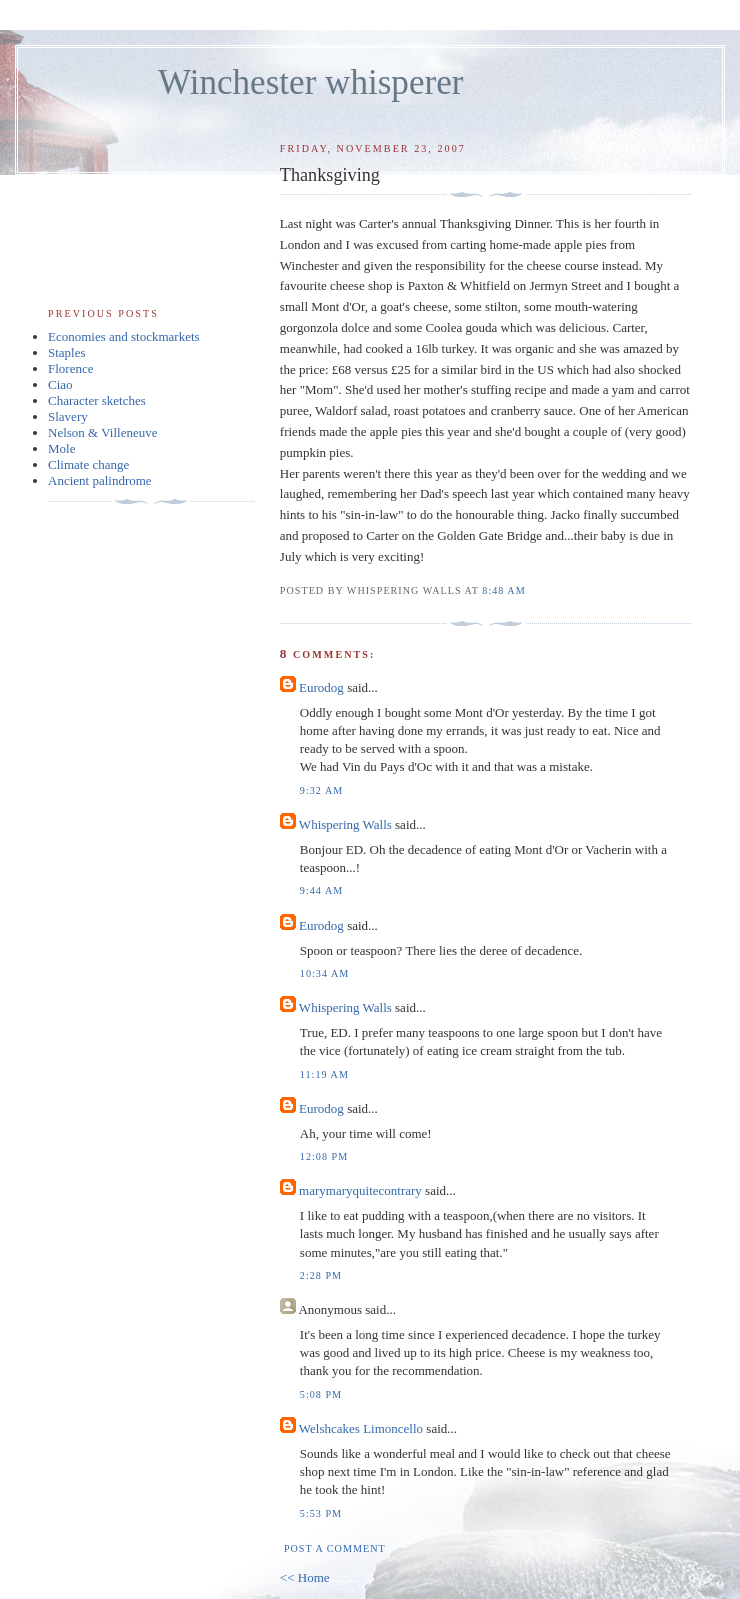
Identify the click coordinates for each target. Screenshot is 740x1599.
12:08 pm (324, 1156)
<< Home (305, 1577)
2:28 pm (321, 1275)
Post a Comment (335, 1548)
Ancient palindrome (100, 480)
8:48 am (503, 590)
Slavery (68, 416)
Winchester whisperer (310, 82)
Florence (70, 368)
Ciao (60, 384)
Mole (61, 448)
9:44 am (321, 890)
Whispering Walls (345, 824)
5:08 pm (321, 1394)
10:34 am (324, 973)
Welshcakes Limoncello (361, 1428)
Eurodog (321, 687)
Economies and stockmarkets (124, 336)
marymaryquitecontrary (360, 1190)
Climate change (88, 464)
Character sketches (97, 400)
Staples (67, 352)
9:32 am (321, 790)
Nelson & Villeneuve (102, 432)
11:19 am (324, 1074)
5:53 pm (321, 1513)
